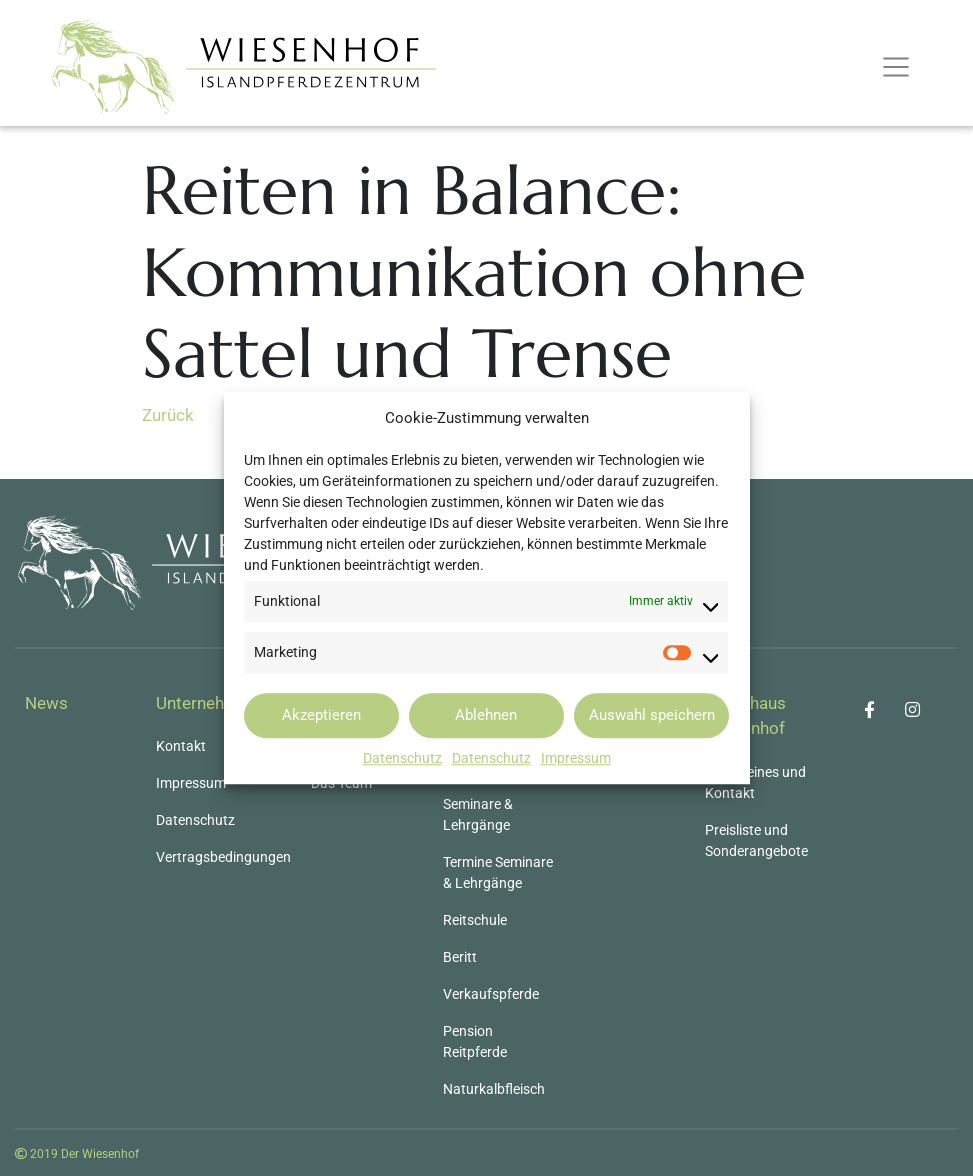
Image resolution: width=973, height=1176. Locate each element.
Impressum (576, 758)
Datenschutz (402, 758)
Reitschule (475, 920)
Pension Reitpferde (475, 1041)
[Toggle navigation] (895, 67)
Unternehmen (206, 703)
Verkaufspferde (491, 994)
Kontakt (181, 746)
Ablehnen (486, 715)
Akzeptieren (321, 715)
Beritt (460, 957)
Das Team (341, 783)
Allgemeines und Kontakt (755, 782)
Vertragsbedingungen (223, 857)
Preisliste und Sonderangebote (756, 840)
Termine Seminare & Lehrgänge (498, 872)
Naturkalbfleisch (494, 1089)
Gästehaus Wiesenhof (745, 716)
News (46, 703)
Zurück (168, 415)
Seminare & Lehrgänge (478, 814)
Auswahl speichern (652, 715)
